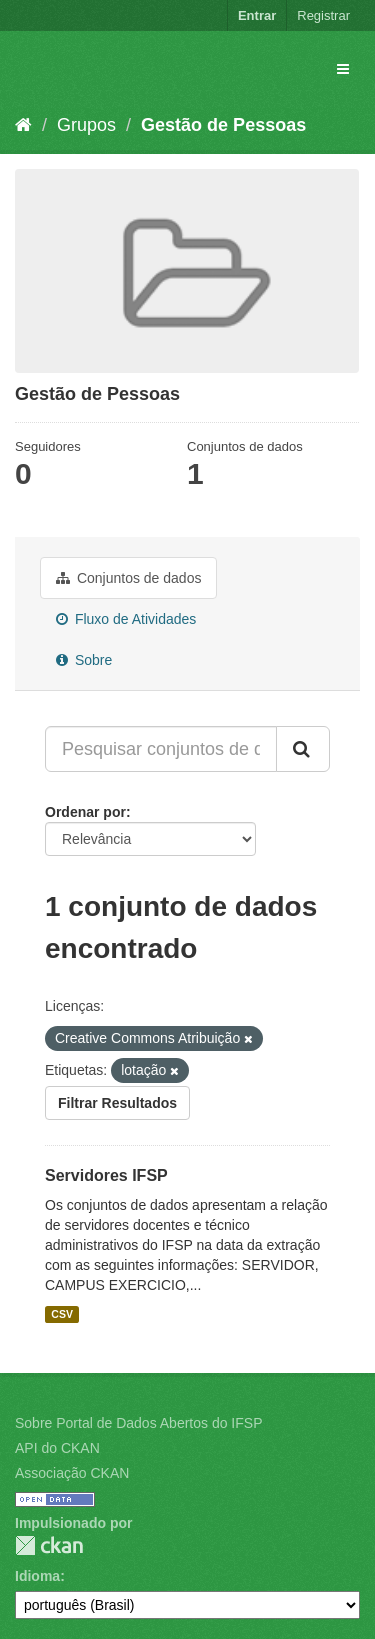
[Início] (23, 125)
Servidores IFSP (106, 1175)
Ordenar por (85, 812)
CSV (62, 1314)
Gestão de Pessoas (223, 125)
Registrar (323, 15)
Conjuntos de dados (128, 578)
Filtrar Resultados (117, 1103)
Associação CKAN (72, 1473)
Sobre (84, 660)
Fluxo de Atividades (126, 619)
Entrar (257, 15)
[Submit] (303, 749)
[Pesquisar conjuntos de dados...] (161, 749)
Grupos (86, 125)
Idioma (37, 1576)
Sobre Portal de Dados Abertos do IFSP (138, 1423)
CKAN (49, 1545)
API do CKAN (57, 1448)
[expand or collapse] (343, 69)
